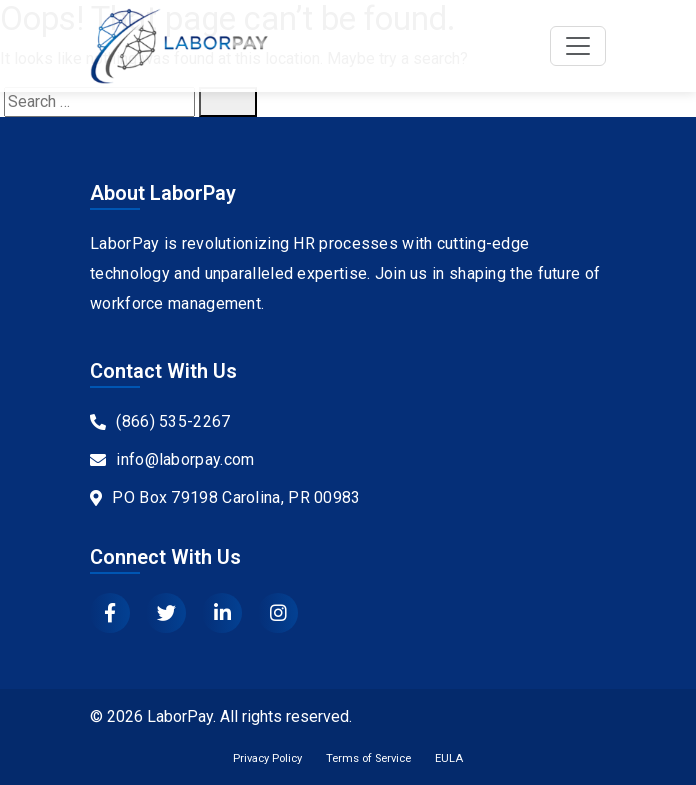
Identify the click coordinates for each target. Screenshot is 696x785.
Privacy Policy (267, 758)
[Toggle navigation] (578, 46)
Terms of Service (368, 758)
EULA (449, 758)
